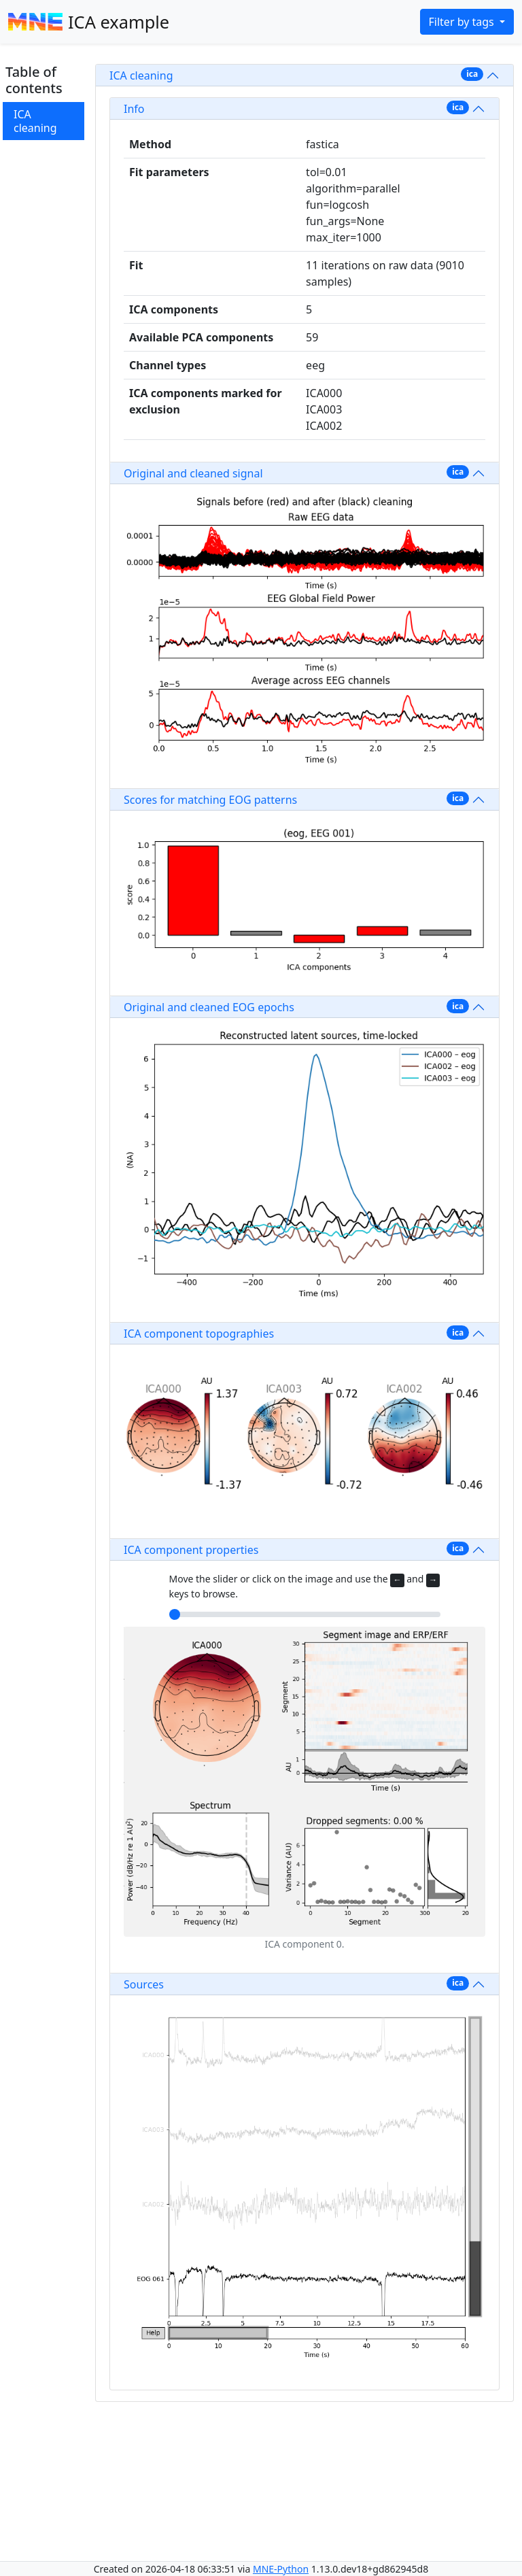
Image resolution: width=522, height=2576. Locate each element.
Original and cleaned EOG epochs (209, 1007)
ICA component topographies (199, 1333)
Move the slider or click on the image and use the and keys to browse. (304, 1586)
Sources (144, 1984)
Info (134, 108)
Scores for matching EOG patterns (210, 799)
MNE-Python (281, 2568)
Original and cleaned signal (193, 473)
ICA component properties (191, 1549)
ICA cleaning (35, 121)
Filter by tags (463, 21)
